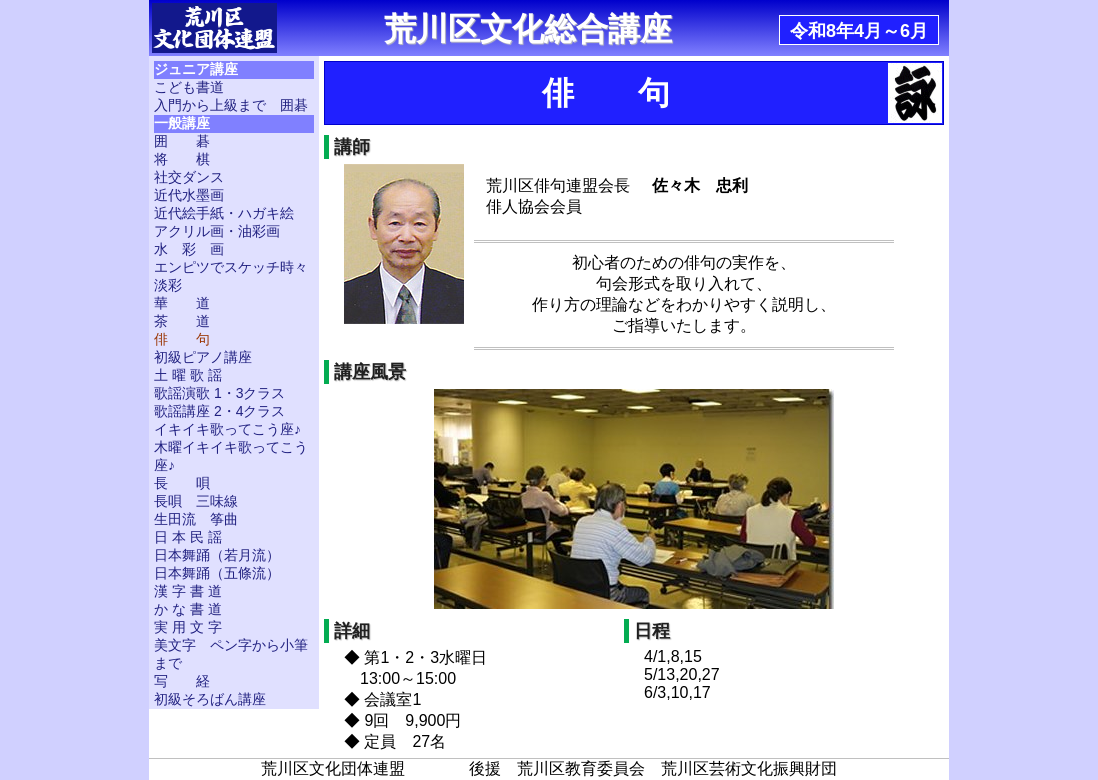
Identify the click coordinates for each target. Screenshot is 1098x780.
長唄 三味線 (196, 501)
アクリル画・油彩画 (217, 231)
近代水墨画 (189, 195)
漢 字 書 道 (188, 591)
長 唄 (182, 483)
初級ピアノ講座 (203, 357)
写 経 (182, 681)
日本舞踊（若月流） (217, 555)
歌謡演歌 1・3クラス (219, 393)
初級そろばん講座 (210, 699)
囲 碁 (182, 141)
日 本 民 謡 (188, 537)
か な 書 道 (188, 609)
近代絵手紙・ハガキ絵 (224, 213)
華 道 (182, 303)
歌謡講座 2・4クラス (219, 411)
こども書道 (189, 87)
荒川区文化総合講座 (528, 29)
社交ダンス (189, 177)
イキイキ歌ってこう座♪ (227, 429)
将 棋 (182, 159)
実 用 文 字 (188, 627)
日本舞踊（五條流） (217, 573)
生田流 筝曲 (196, 519)
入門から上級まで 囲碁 (231, 105)
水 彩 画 (189, 249)
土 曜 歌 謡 (188, 375)
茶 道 (182, 321)
